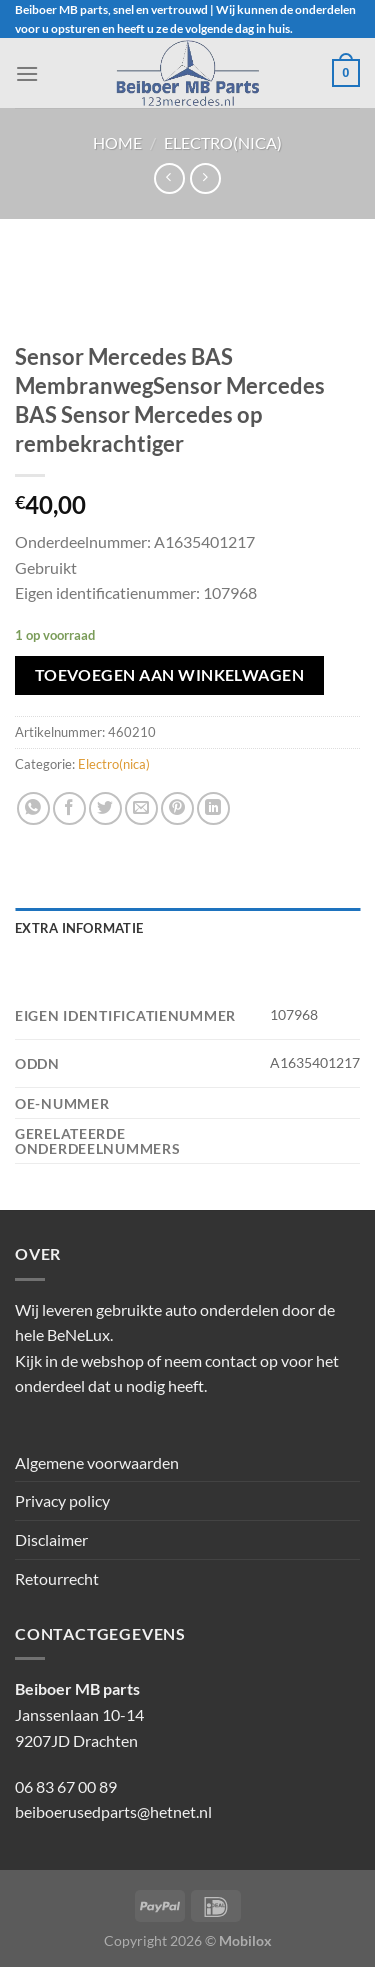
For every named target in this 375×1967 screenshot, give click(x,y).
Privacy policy (62, 1500)
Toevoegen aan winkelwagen (170, 675)
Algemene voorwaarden (97, 1462)
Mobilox (245, 1940)
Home (117, 142)
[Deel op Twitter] (105, 808)
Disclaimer (51, 1539)
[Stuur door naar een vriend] (141, 808)
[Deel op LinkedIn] (213, 808)
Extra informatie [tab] (79, 928)
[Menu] (27, 73)
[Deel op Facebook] (69, 808)
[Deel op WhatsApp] (33, 808)
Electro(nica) (223, 142)
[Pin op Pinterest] (177, 808)
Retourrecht (57, 1578)
